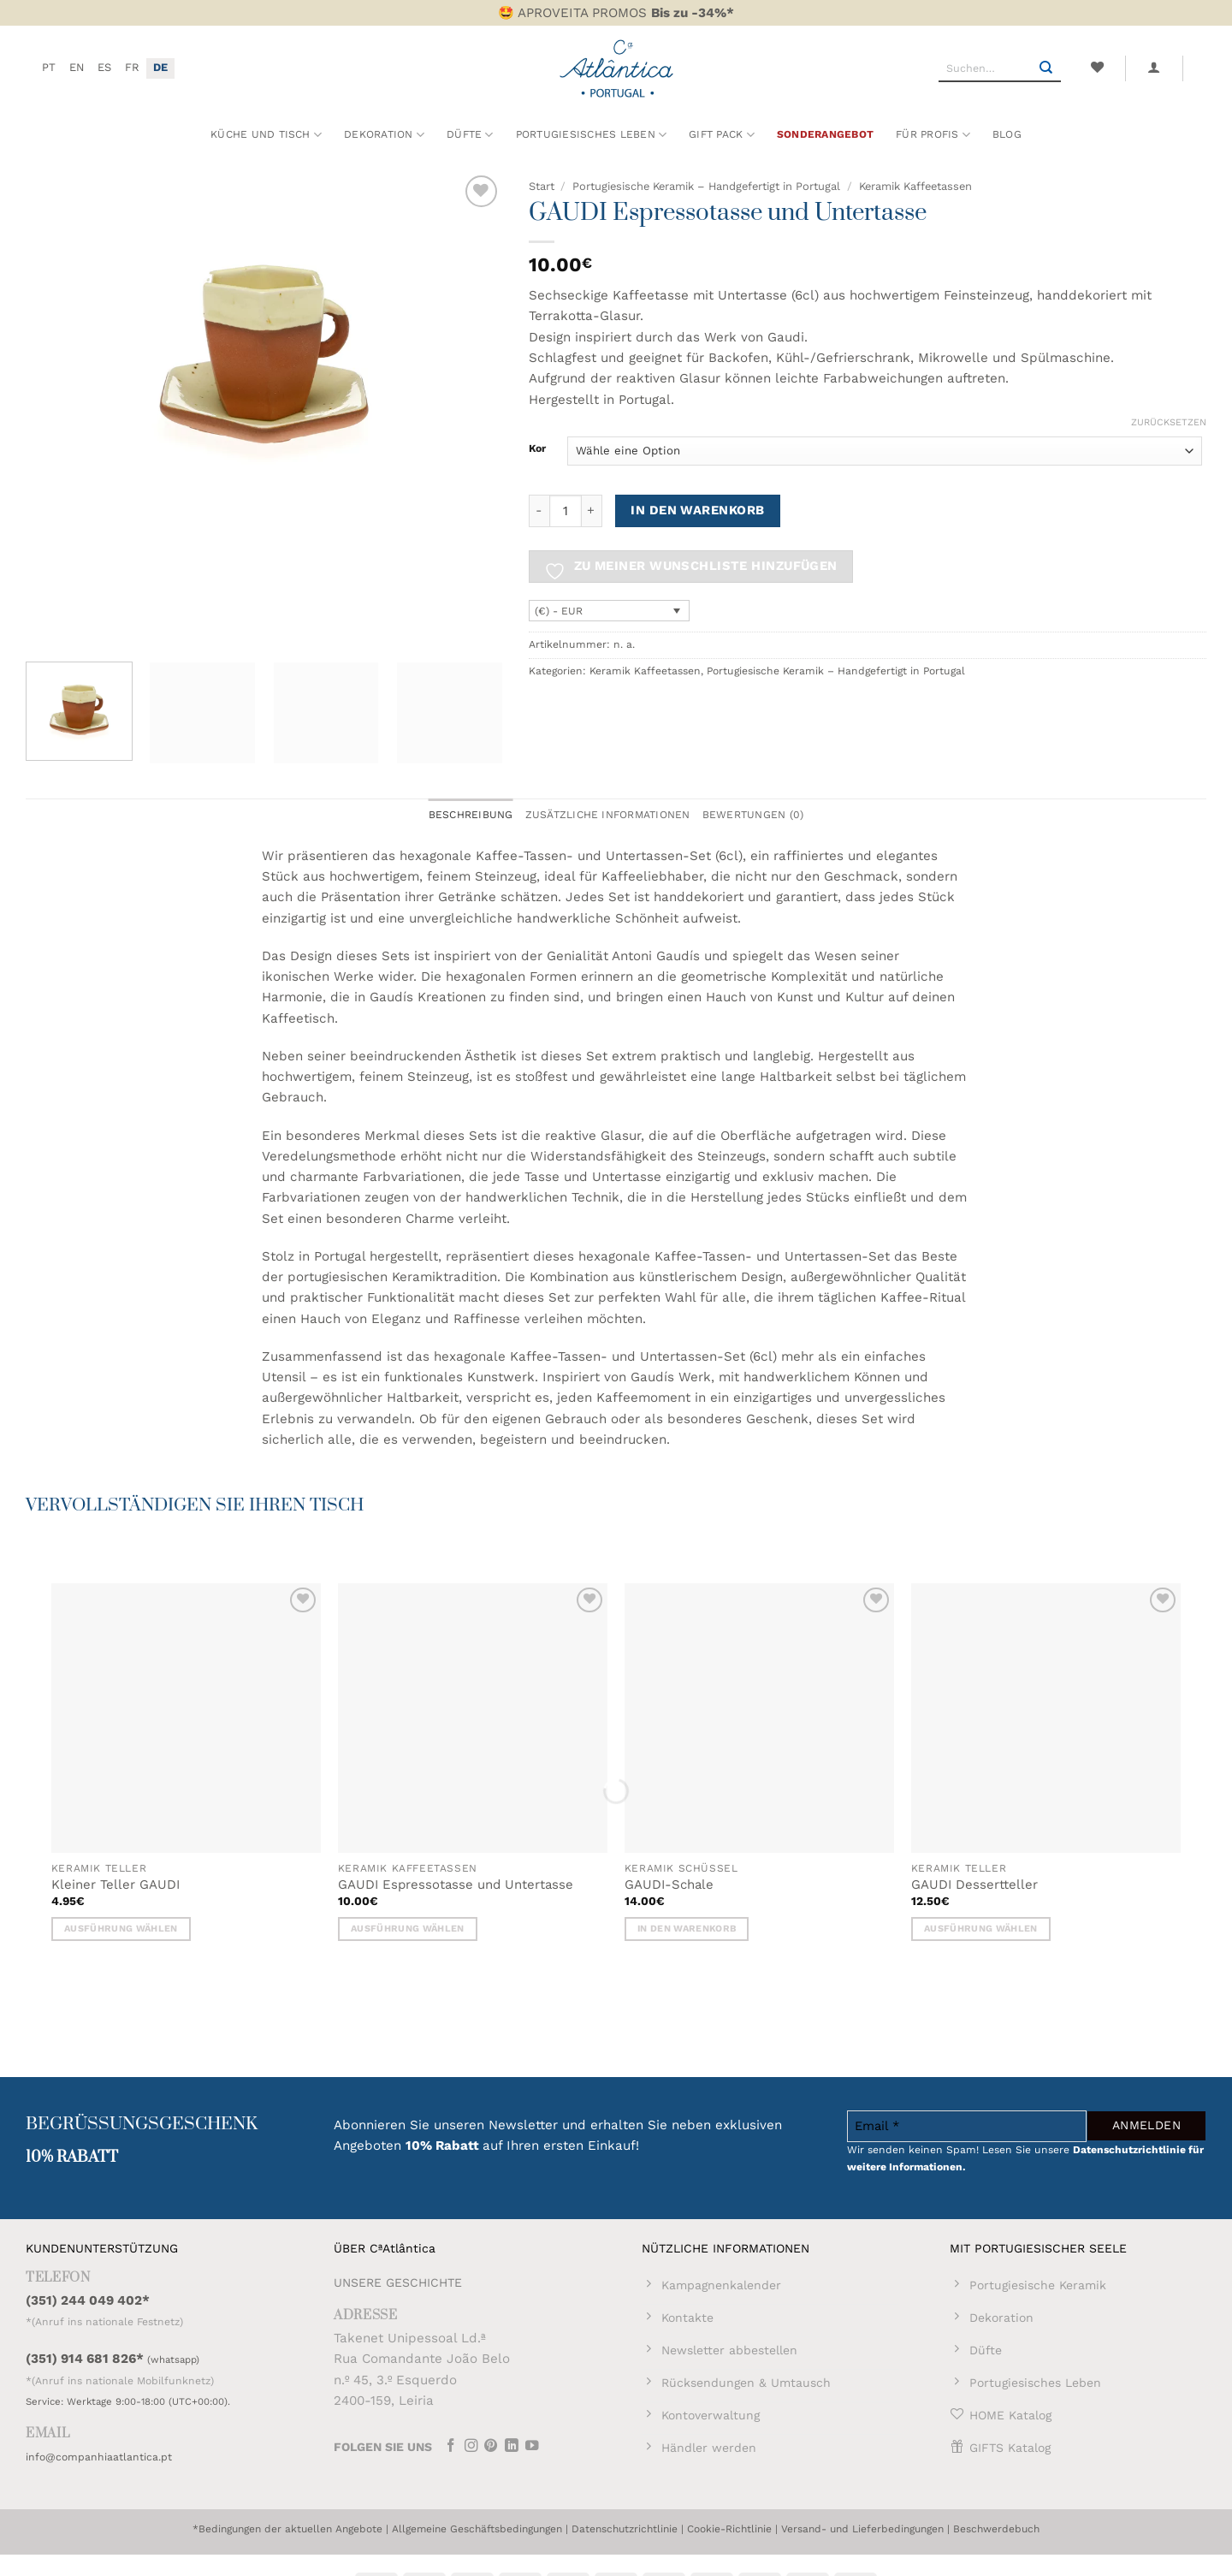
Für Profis (933, 135)
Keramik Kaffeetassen (915, 186)
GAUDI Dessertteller (974, 1884)
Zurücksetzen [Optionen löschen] (1168, 422)
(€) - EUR (559, 611)
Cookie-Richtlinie (729, 2529)
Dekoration (384, 135)
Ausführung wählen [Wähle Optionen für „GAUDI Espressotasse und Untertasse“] (408, 1928)
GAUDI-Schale (669, 1884)
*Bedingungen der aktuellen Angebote (287, 2529)
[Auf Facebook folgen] (451, 2447)
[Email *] (967, 2126)
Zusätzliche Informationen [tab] (607, 815)
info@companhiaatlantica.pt (99, 2457)
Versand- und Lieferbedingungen (862, 2529)
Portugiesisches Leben (591, 135)
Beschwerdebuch (996, 2529)
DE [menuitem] (160, 67)
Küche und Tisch (266, 135)
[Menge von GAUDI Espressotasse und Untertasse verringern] (539, 511)
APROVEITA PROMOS (626, 13)
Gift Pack (722, 135)
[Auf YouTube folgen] (532, 2447)
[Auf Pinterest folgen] (491, 2447)
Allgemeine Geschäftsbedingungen (477, 2529)
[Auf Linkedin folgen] (511, 2447)
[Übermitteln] (1046, 68)
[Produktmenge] (565, 511)
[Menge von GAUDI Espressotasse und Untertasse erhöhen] (592, 511)
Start (541, 186)
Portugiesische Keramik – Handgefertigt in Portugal (706, 186)
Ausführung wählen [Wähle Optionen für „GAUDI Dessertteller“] (981, 1928)
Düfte (470, 135)
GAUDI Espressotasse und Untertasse (455, 1884)
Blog (1007, 134)
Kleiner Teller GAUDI (115, 1884)
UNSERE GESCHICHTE (398, 2282)
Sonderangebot (825, 134)
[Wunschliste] (1097, 67)
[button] (1154, 67)
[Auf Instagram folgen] (471, 2447)
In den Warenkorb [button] (686, 1928)
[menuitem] (48, 68)
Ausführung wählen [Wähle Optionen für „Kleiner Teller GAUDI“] (121, 1928)
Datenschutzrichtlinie (625, 2529)
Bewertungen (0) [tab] (753, 815)
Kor (537, 448)
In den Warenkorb (697, 510)
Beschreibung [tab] (471, 815)
